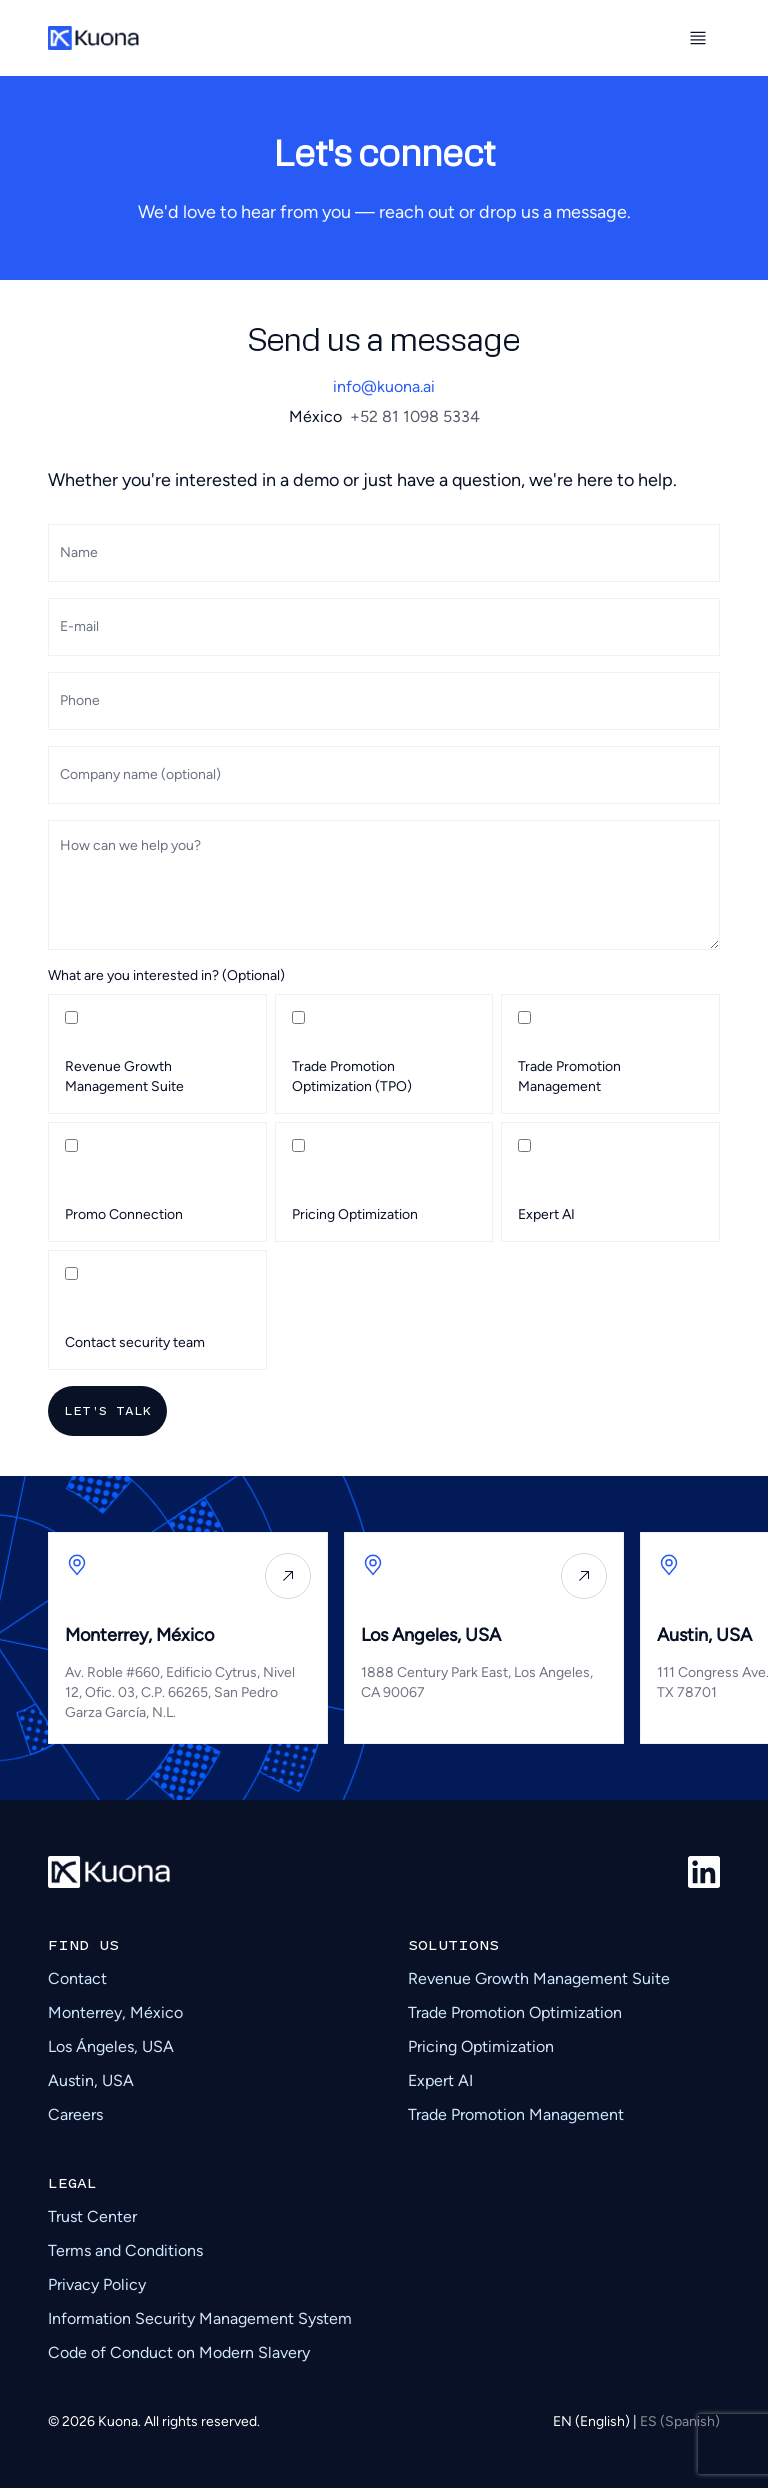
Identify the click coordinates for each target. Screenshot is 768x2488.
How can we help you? (130, 845)
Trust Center (92, 2216)
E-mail (79, 626)
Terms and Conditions (125, 2250)
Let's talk (107, 1410)
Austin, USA (91, 2080)
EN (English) (593, 2421)
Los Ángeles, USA (111, 2046)
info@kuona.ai (384, 386)
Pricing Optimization (481, 2046)
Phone (80, 700)
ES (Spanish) (680, 2421)
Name (79, 552)
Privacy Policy (97, 2284)
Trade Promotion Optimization (515, 2012)
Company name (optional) (140, 774)
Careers (75, 2114)
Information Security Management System (200, 2318)
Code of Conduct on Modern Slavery (179, 2352)
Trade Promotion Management (516, 2114)
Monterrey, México (115, 2012)
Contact (77, 1978)
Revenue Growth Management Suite (539, 1978)
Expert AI (440, 2080)
